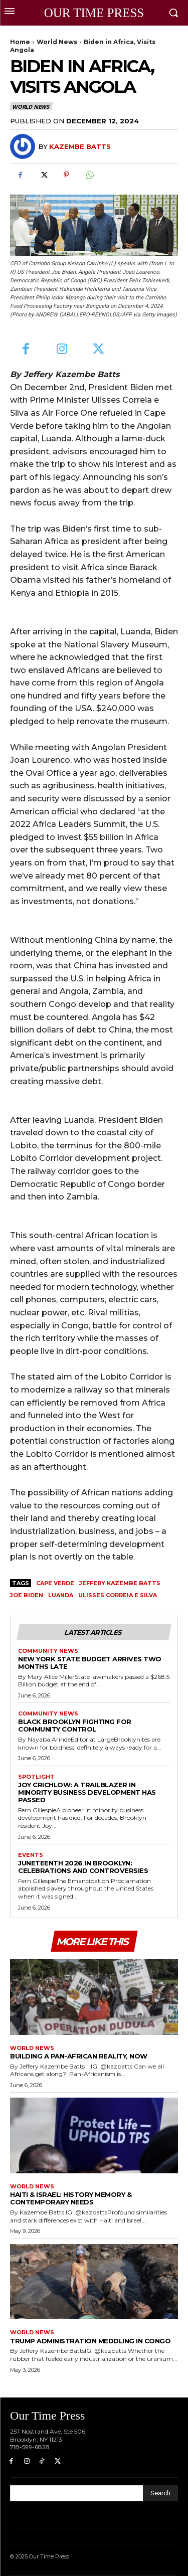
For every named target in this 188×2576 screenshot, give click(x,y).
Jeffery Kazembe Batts (119, 1583)
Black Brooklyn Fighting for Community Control (74, 1725)
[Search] (160, 2493)
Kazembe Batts (80, 146)
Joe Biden (26, 1595)
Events (30, 1855)
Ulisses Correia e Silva (117, 1595)
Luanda (60, 1595)
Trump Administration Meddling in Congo (90, 2341)
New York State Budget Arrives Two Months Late (89, 1662)
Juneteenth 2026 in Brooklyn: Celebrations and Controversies (83, 1866)
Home (20, 42)
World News (57, 42)
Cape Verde (55, 1583)
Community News (48, 1651)
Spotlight (36, 1777)
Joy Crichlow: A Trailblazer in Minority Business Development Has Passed (87, 1792)
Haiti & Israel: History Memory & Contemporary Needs (70, 2198)
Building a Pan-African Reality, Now (78, 2056)
